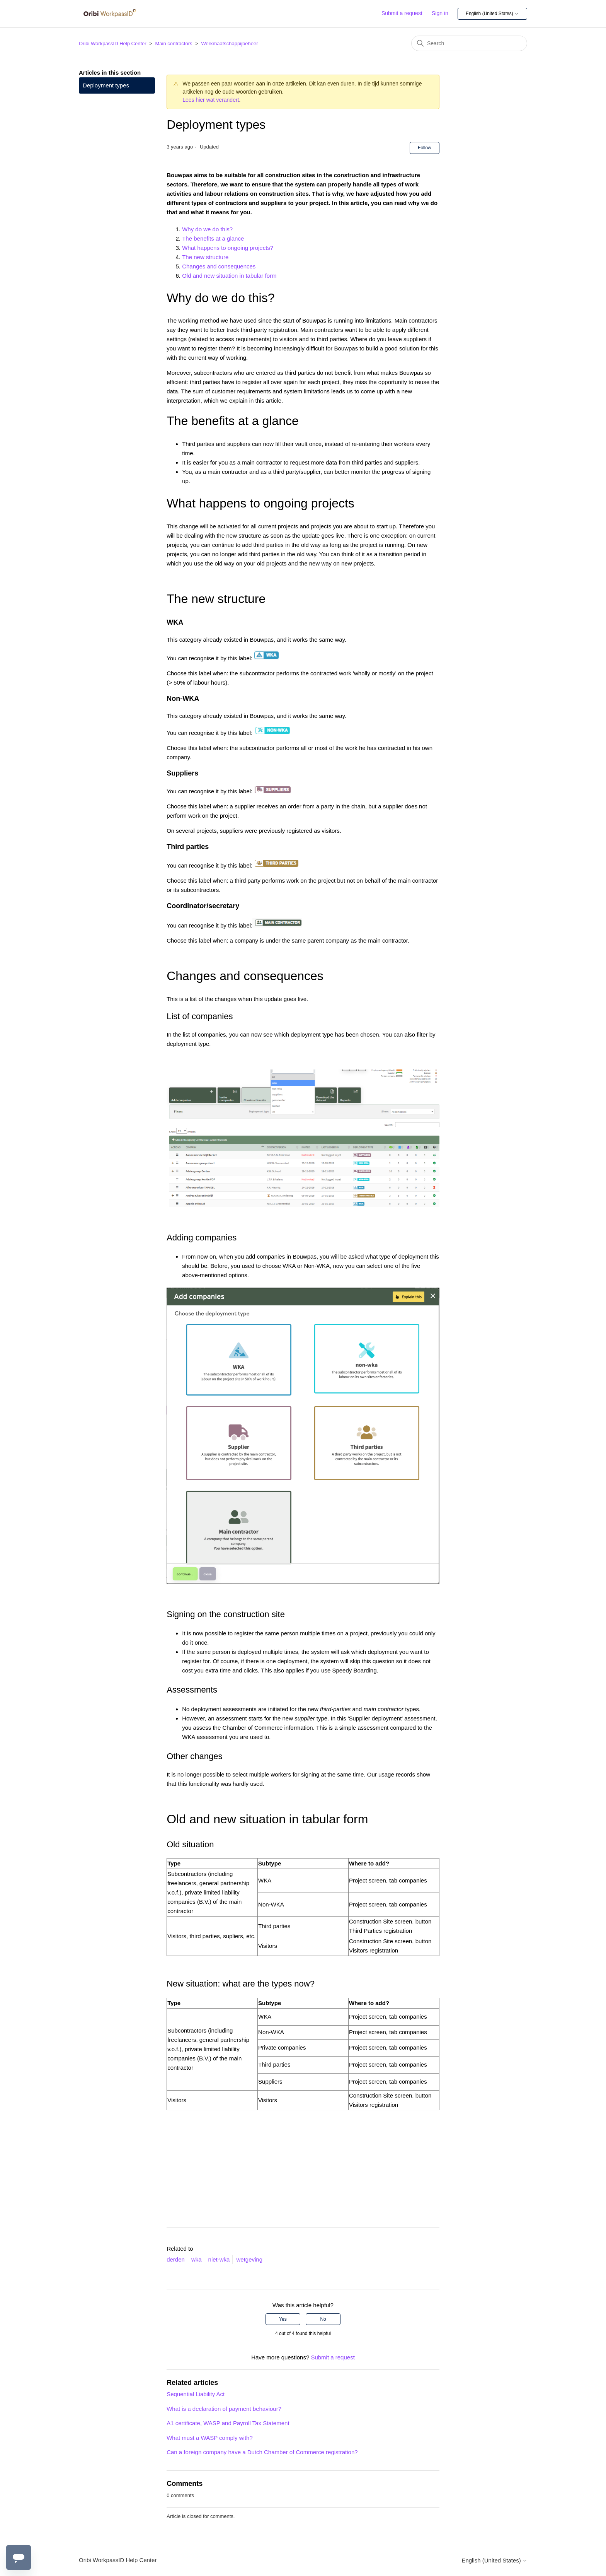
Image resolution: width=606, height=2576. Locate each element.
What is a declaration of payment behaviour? (224, 2408)
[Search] (469, 43)
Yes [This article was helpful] (283, 2319)
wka (196, 2259)
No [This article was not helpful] (323, 2319)
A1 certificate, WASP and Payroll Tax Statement (228, 2423)
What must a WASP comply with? (210, 2437)
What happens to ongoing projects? (227, 247)
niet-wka (219, 2259)
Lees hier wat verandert (210, 100)
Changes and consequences (218, 266)
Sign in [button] (440, 13)
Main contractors (173, 43)
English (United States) (492, 13)
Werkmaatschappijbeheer (229, 43)
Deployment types (106, 85)
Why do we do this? (207, 229)
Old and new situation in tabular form (229, 275)
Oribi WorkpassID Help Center (112, 43)
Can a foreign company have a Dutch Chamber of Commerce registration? (262, 2452)
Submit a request (401, 13)
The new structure (205, 257)
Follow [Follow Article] (424, 147)
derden (176, 2259)
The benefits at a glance (213, 238)
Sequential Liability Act (196, 2394)
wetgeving (249, 2259)
